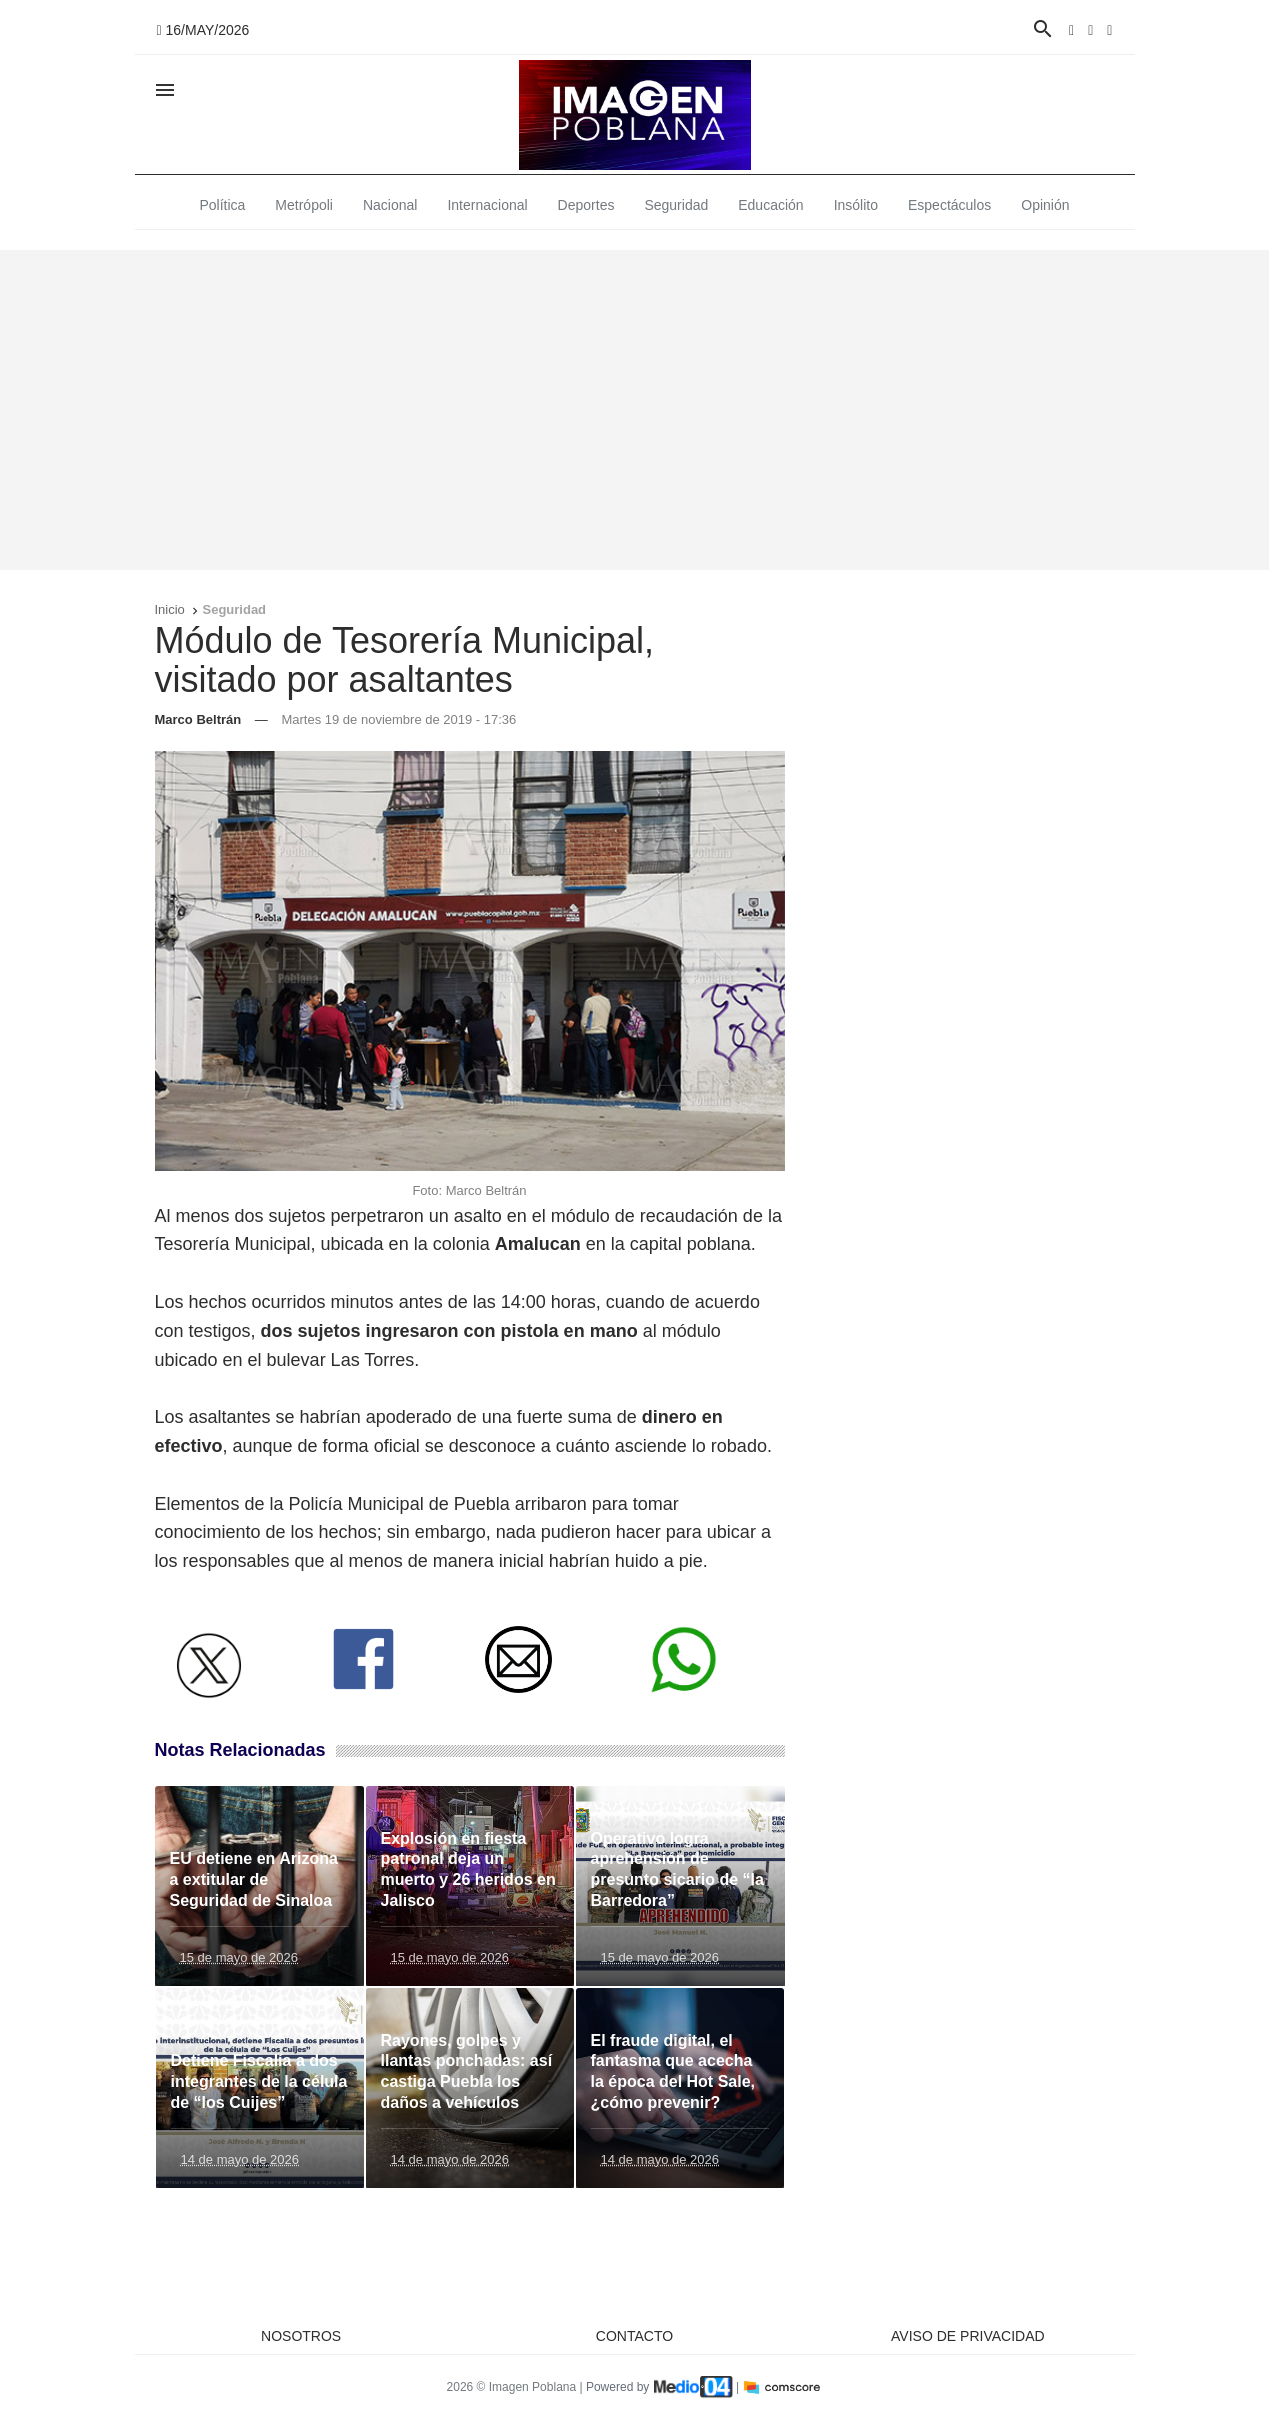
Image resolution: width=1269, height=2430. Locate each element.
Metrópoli (304, 205)
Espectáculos (949, 205)
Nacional (390, 205)
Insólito (856, 205)
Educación (770, 205)
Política (222, 205)
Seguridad (676, 205)
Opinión (1045, 205)
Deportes (586, 205)
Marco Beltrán (198, 719)
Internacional (487, 205)
